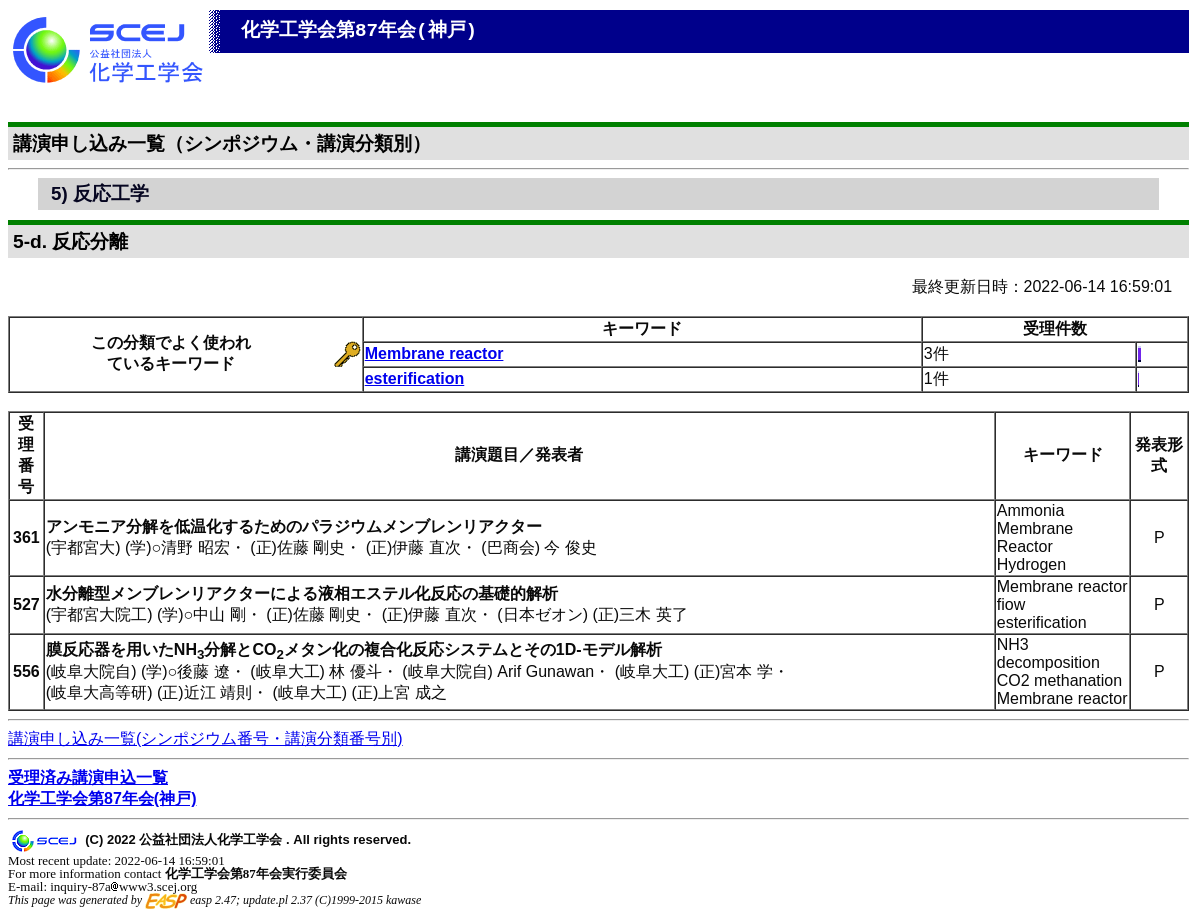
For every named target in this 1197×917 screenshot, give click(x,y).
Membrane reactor (434, 353)
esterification (415, 378)
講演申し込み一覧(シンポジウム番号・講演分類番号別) (205, 738)
